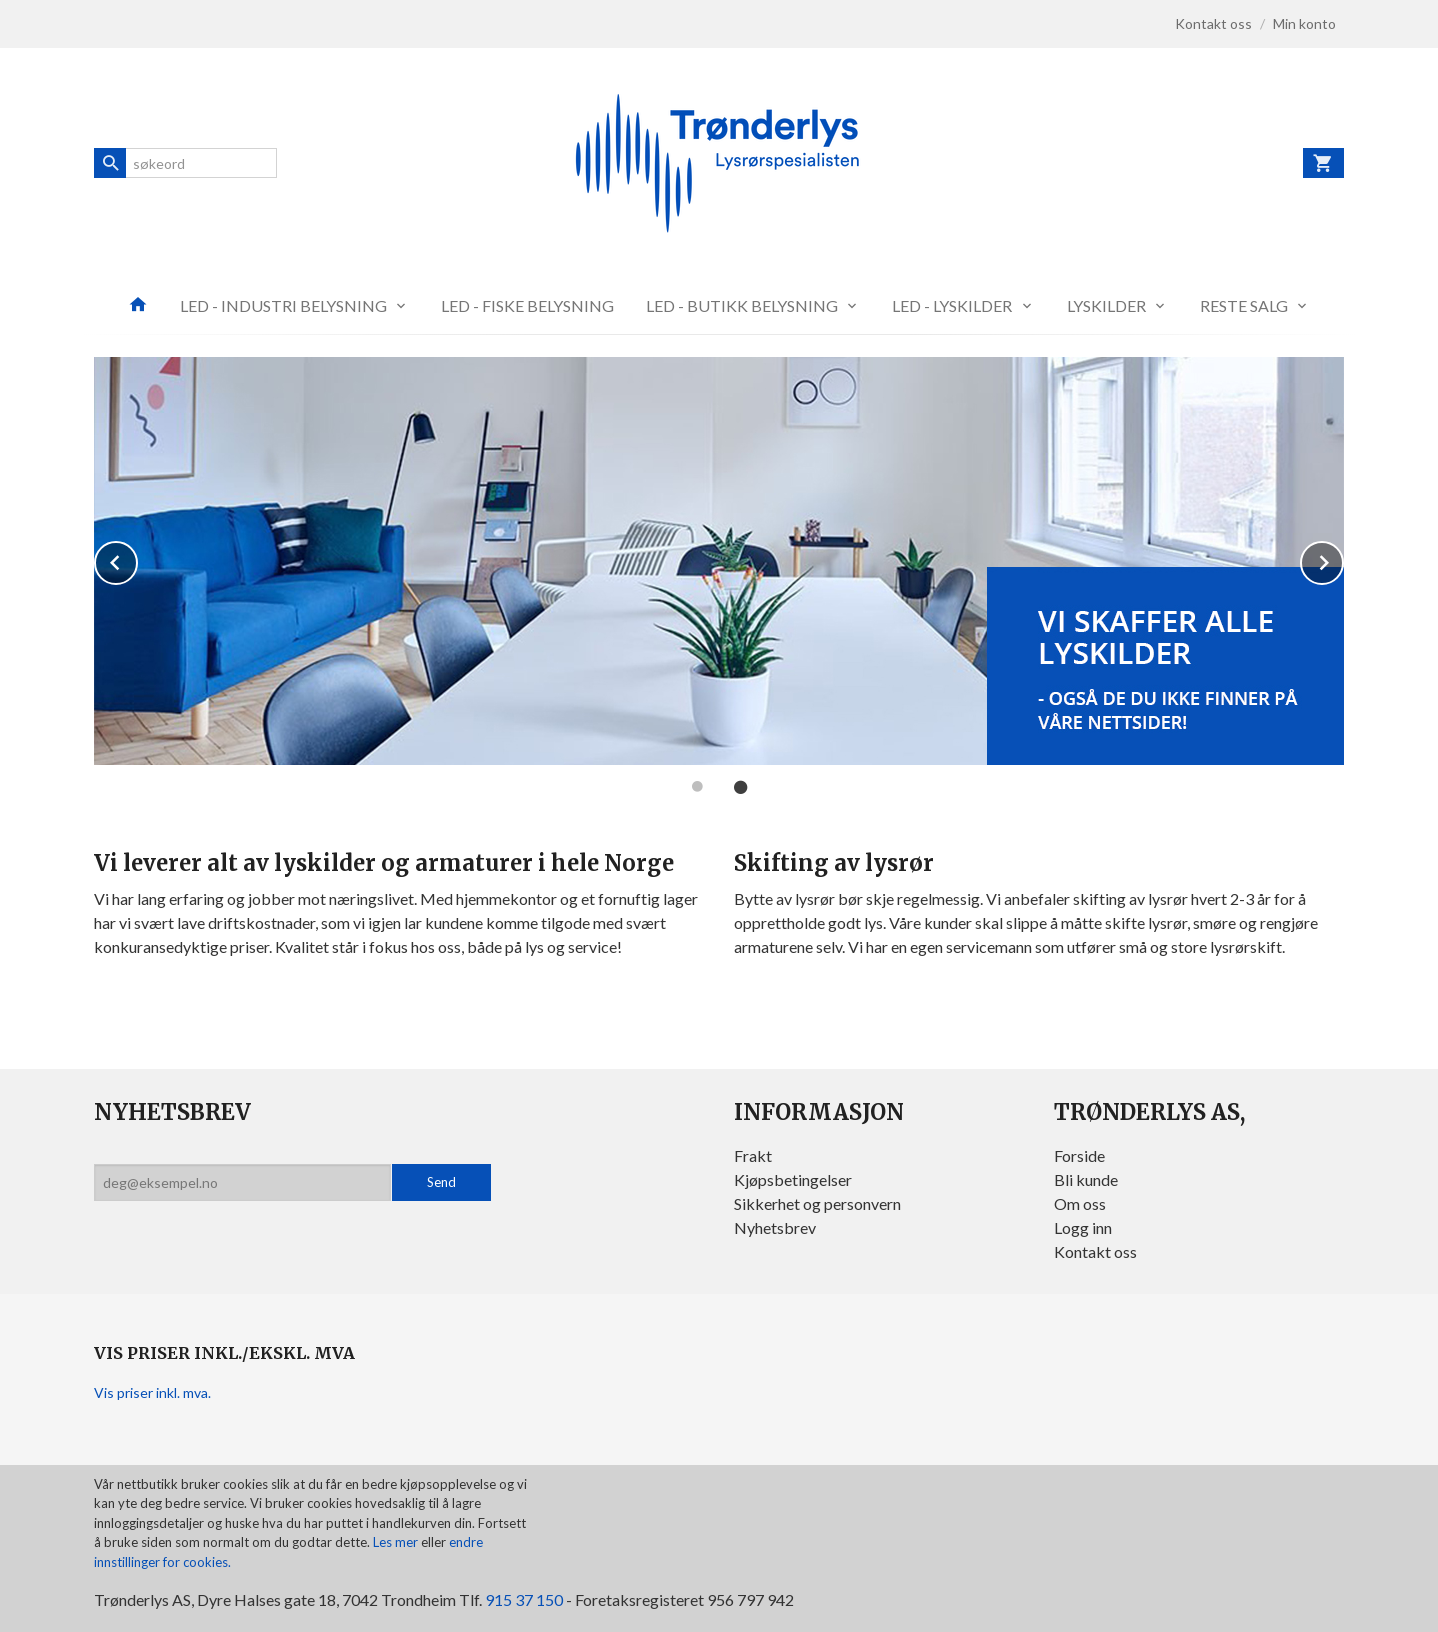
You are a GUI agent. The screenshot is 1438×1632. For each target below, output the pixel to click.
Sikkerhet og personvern (817, 1203)
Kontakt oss (1095, 1251)
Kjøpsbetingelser (793, 1179)
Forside (1079, 1155)
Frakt (753, 1155)
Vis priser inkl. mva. (152, 1392)
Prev (137, 559)
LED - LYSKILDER (952, 305)
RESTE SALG (1244, 305)
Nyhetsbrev (775, 1227)
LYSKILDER (1106, 305)
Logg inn (1083, 1227)
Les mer (397, 1542)
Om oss (1080, 1203)
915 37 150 (524, 1599)
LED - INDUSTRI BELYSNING (283, 305)
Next (1343, 559)
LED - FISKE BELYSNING (527, 305)
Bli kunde (1086, 1179)
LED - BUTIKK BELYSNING (742, 305)
